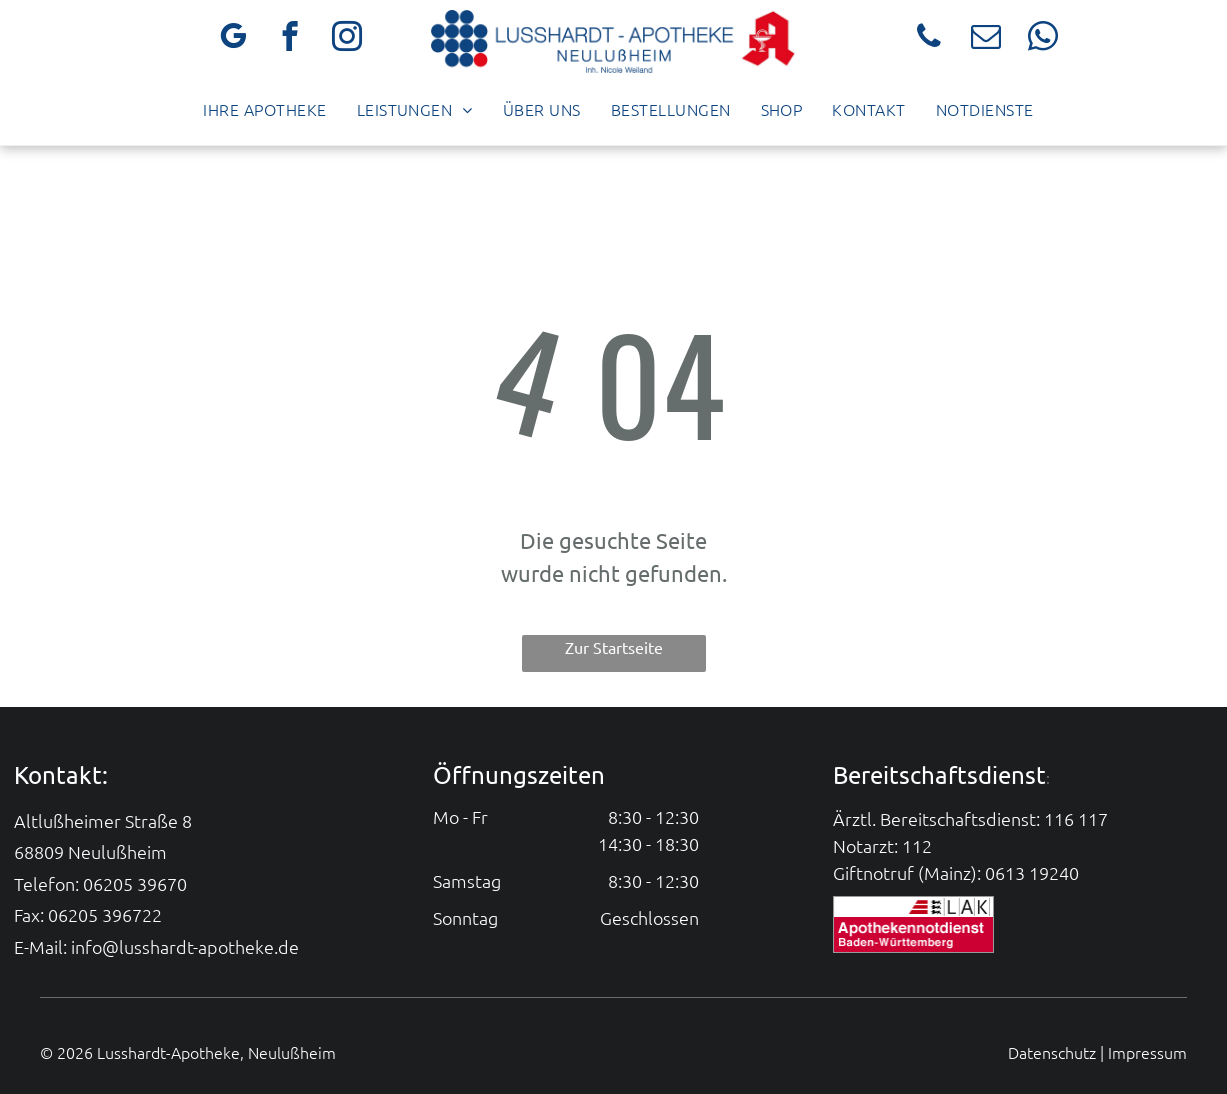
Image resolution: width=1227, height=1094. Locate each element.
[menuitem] (264, 109)
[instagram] (347, 39)
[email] (986, 39)
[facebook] (290, 39)
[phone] (929, 39)
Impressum (1147, 1052)
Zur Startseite (614, 647)
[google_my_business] (233, 39)
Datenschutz (1052, 1052)
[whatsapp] (1043, 39)
